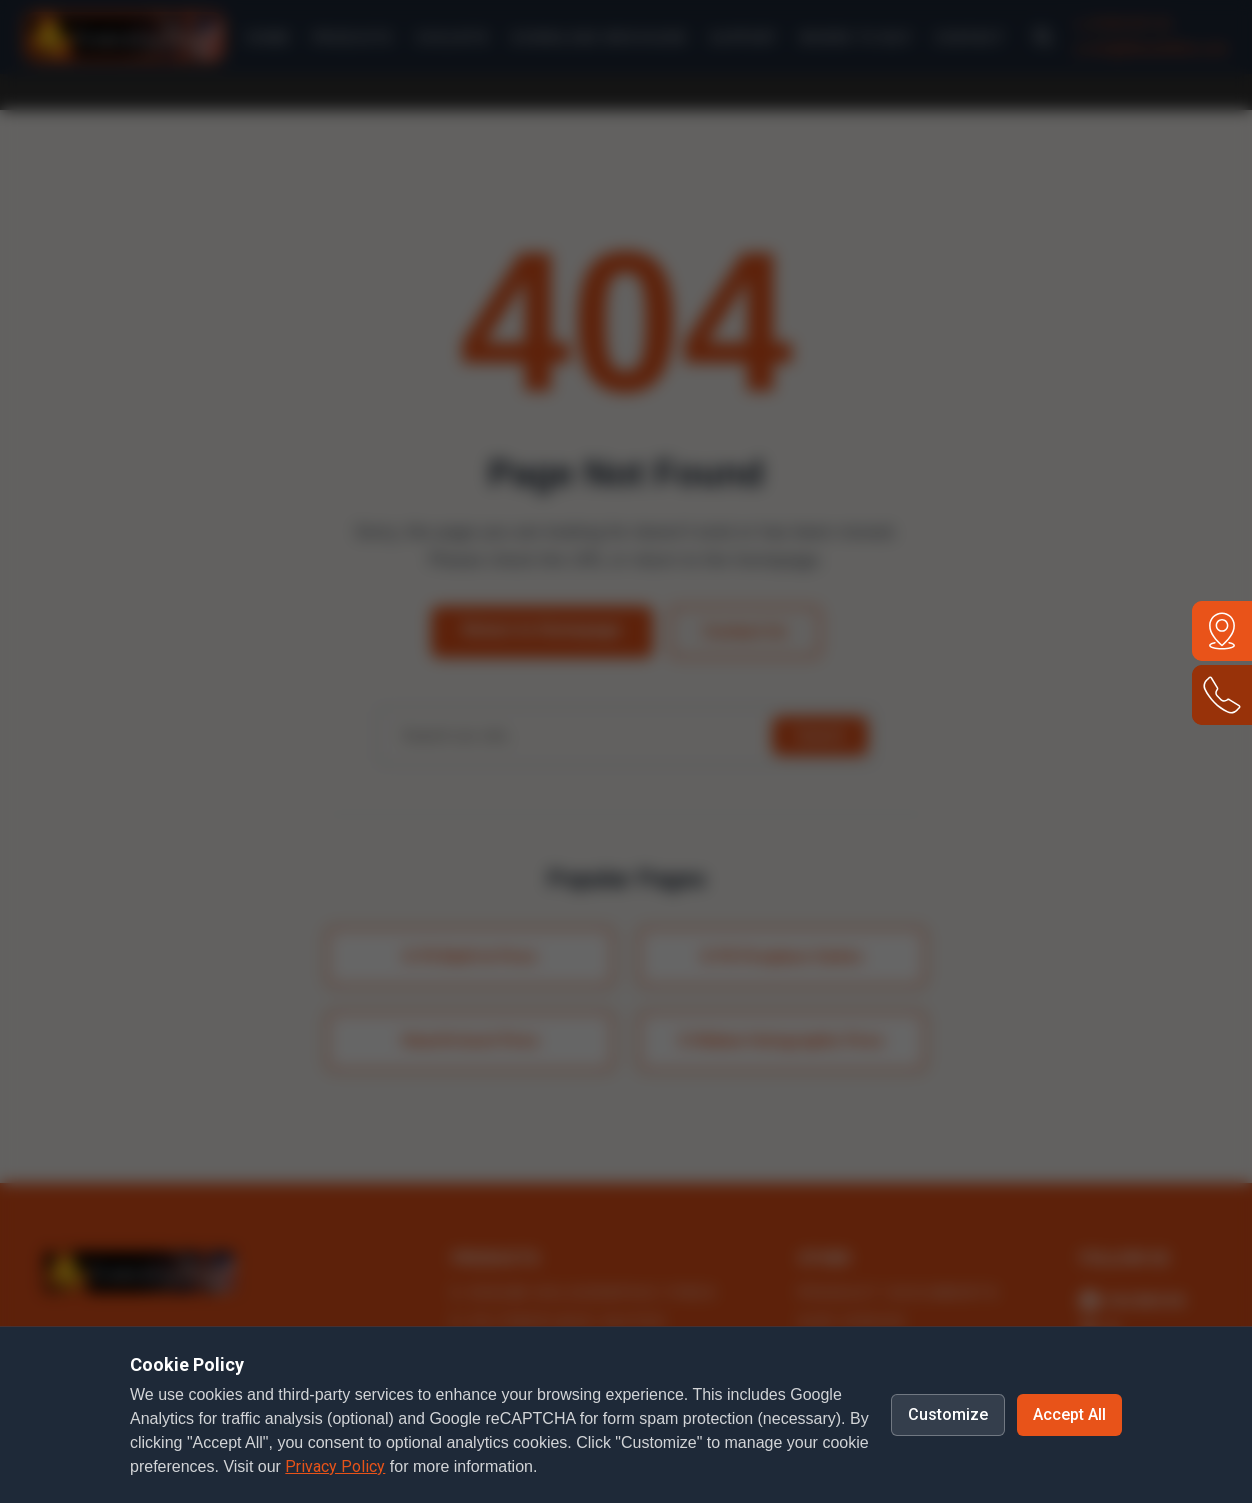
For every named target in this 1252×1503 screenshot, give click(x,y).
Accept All (1069, 1414)
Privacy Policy (335, 1466)
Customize (948, 1414)
